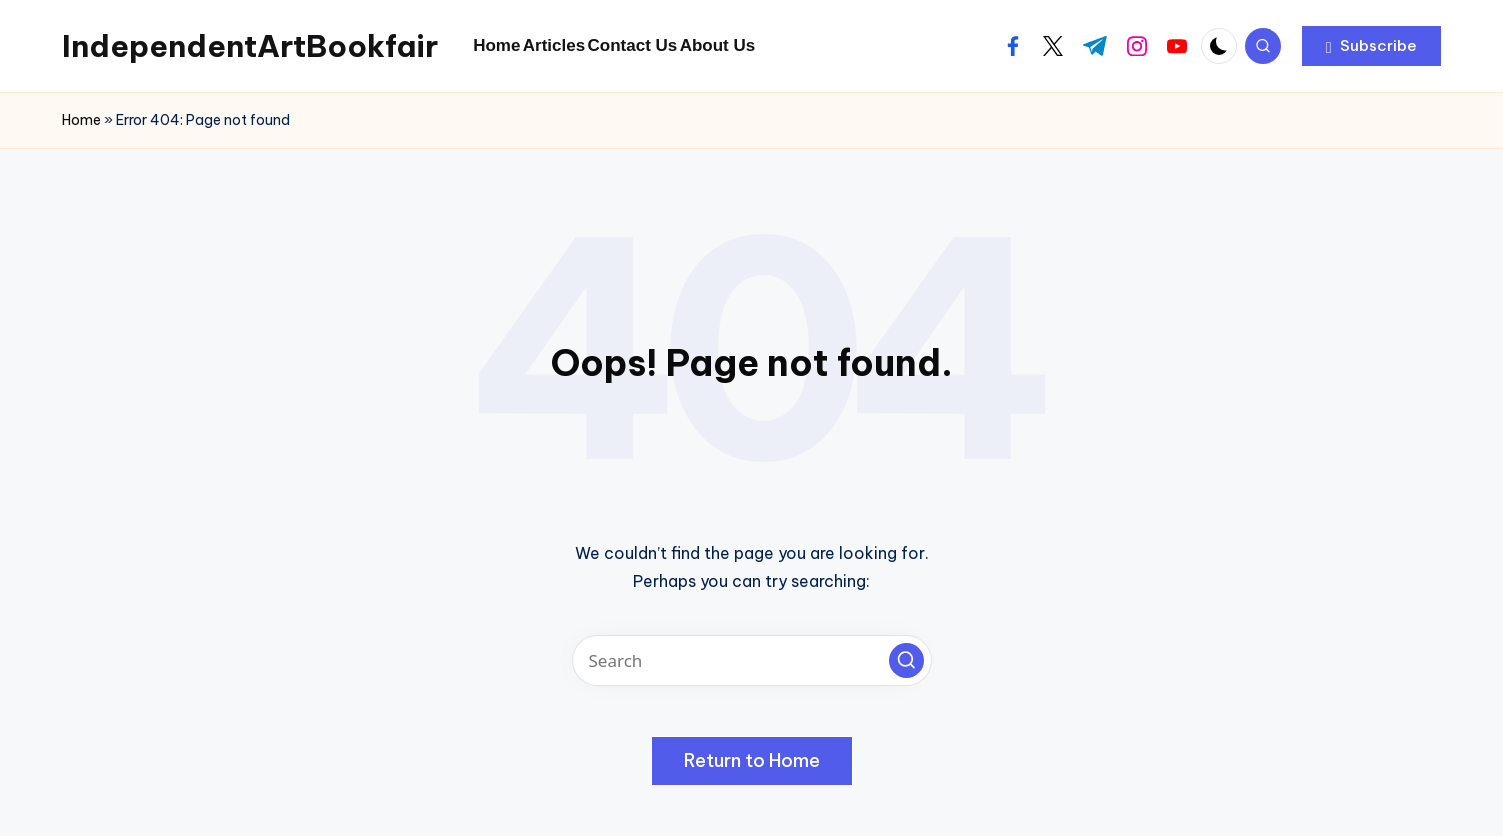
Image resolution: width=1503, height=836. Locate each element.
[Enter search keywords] (752, 660)
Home (81, 120)
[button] (1371, 46)
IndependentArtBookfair (250, 46)
